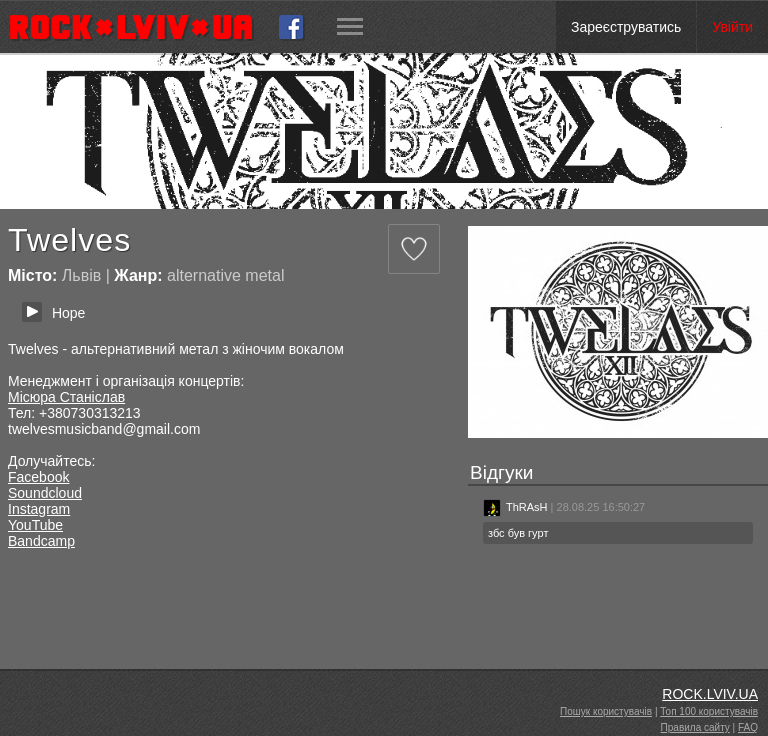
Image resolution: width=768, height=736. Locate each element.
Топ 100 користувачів (709, 711)
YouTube (35, 525)
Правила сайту (695, 727)
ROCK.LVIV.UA (710, 694)
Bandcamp (41, 541)
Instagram (39, 509)
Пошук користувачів (606, 711)
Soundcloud (45, 493)
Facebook (38, 477)
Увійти (732, 27)
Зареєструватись (626, 27)
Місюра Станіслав (66, 397)
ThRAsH (515, 507)
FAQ (748, 727)
